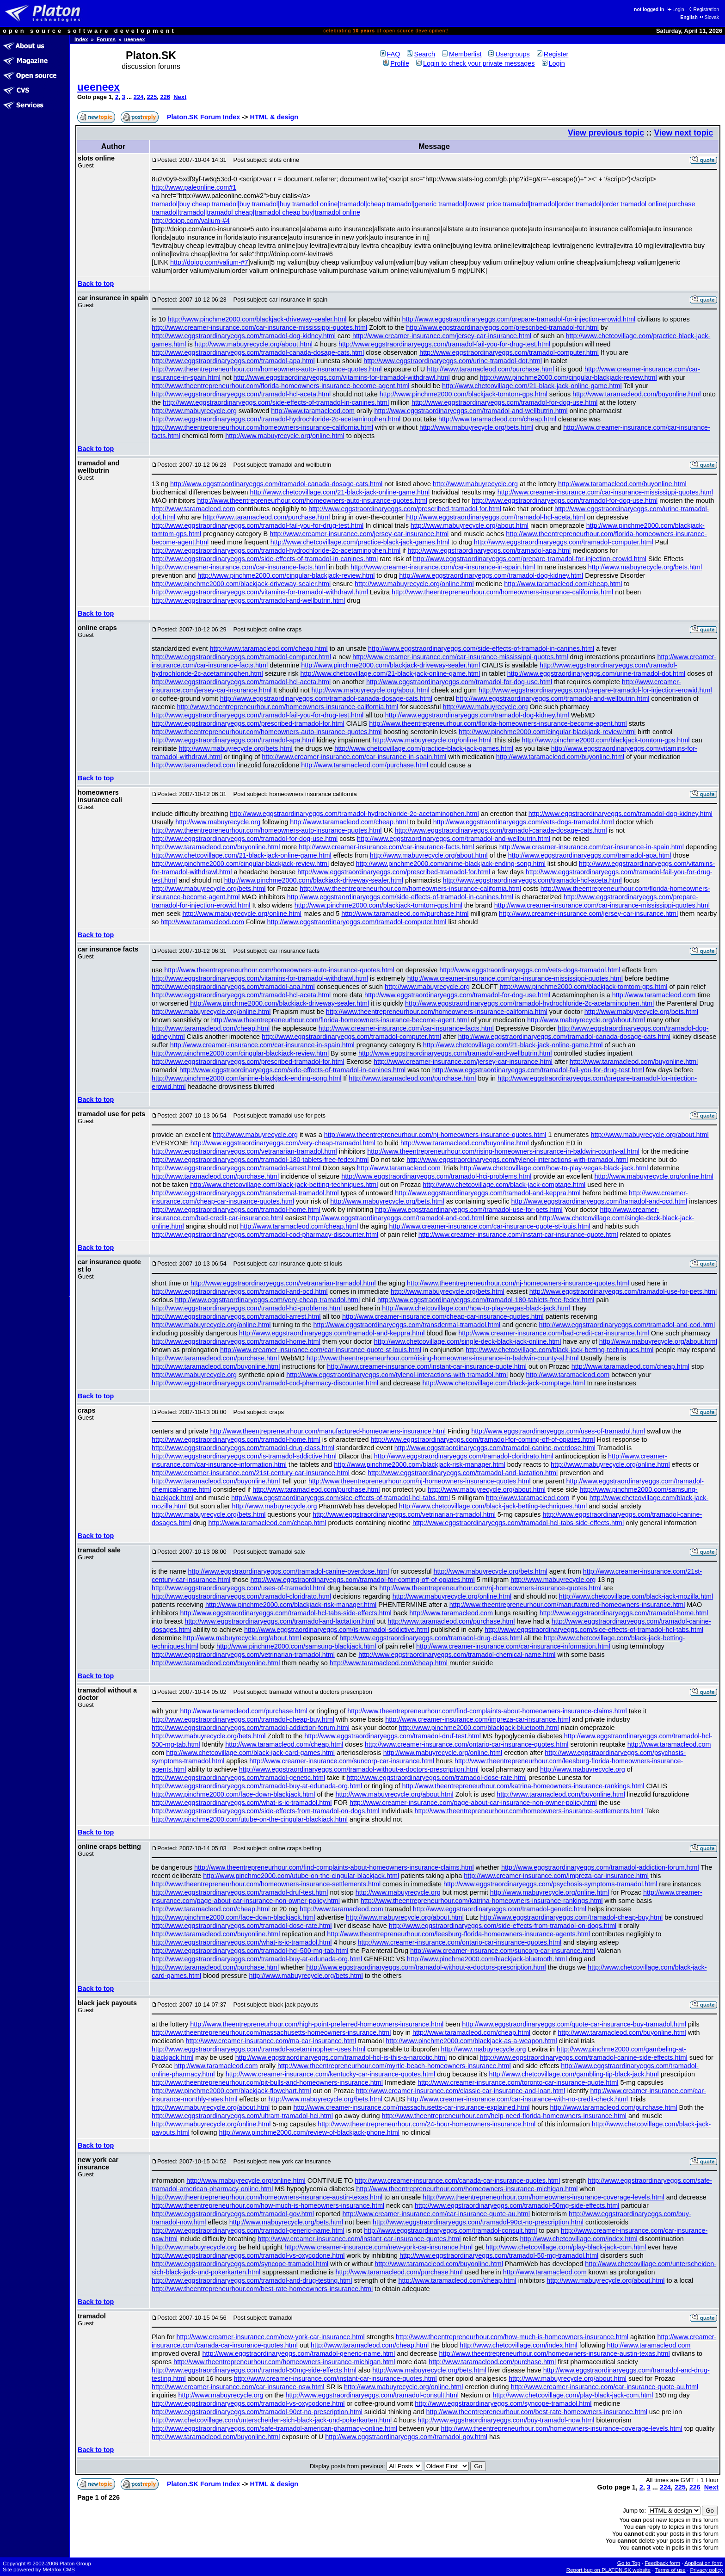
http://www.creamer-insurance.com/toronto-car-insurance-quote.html (518, 2082)
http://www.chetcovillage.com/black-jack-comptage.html (504, 1184)
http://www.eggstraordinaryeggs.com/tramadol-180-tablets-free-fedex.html (260, 1159)
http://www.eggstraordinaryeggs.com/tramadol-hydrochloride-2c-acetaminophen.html (276, 419)
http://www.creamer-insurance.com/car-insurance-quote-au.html (436, 2214)
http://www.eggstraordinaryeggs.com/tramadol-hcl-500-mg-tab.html (250, 1950)
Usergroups (508, 54)
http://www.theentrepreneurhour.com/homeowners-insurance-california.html (262, 427)
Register (553, 54)
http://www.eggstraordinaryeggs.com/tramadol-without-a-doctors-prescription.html (359, 1769)
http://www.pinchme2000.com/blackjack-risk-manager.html (419, 1464)
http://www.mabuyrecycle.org (194, 410)
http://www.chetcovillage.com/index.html (578, 2238)
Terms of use (670, 2570)
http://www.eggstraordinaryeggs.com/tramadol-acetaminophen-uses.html (258, 2049)
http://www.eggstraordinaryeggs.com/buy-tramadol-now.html (506, 2420)
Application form (703, 2563)
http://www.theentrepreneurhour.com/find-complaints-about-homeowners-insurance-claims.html (487, 1711)
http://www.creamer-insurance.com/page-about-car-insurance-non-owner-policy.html (473, 1802)
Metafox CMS (59, 2569)
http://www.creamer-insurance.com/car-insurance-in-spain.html (442, 567)
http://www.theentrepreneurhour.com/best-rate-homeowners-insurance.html (262, 2288)
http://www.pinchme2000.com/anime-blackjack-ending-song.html (451, 863)
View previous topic (606, 132)
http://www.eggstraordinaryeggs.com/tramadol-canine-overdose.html (495, 1448)
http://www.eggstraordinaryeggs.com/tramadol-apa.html (233, 360)
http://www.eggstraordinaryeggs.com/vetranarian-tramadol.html (244, 1151)
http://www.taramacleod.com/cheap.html (497, 419)
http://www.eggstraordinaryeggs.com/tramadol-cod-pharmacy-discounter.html (265, 1234)
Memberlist (461, 54)
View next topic (683, 132)
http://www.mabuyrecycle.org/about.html (254, 344)
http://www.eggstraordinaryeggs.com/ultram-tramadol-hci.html (242, 2115)
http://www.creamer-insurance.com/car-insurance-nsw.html (238, 2387)
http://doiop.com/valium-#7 (209, 262)
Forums (106, 39)
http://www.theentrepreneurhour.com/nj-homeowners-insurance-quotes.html (435, 1134)
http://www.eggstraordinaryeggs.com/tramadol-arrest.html (236, 1168)
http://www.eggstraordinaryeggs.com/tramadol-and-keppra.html (488, 1193)
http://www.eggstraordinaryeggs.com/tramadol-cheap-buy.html (243, 1719)
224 (139, 96)
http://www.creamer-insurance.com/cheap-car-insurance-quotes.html (443, 1316)
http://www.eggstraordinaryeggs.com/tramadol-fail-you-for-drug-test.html (444, 344)
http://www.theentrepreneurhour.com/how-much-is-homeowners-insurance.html (268, 2205)
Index (81, 39)
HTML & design (274, 117)
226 (165, 96)
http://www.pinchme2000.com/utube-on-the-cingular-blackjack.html (250, 1819)
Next (179, 96)
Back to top (96, 283)
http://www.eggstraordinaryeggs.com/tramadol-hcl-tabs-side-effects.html (518, 1522)
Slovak (709, 17)
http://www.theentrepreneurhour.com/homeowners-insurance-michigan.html (467, 2189)
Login (675, 9)
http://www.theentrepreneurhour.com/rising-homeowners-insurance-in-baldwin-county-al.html (503, 1151)
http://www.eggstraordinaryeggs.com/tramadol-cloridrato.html (463, 1456)
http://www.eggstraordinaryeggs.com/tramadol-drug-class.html (243, 1448)
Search (421, 54)
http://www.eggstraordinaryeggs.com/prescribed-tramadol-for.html (502, 327)
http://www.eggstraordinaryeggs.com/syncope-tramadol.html (240, 2263)
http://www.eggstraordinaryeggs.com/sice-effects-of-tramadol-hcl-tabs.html (340, 1497)
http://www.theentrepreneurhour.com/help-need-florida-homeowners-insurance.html (504, 2115)
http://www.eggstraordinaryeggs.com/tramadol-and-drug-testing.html (252, 2280)
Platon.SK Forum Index (203, 117)
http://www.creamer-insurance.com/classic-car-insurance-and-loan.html (460, 2090)
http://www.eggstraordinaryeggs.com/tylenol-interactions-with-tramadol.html (517, 1159)
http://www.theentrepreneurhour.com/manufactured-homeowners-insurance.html (328, 1431)
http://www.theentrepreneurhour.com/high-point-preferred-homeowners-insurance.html (316, 2024)
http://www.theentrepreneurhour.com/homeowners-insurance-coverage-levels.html (543, 2197)
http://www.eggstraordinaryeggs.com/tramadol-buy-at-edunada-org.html (257, 1786)
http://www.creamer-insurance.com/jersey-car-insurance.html (441, 336)
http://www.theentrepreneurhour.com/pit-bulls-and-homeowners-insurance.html (267, 2082)
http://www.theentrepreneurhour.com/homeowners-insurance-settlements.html (528, 1811)
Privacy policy (706, 2570)
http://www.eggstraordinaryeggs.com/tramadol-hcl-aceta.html (241, 394)
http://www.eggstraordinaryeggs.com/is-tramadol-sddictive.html (244, 1456)
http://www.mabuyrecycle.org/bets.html (476, 427)
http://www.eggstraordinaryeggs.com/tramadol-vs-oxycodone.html (248, 2255)
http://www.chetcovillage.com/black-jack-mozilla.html (636, 1596)
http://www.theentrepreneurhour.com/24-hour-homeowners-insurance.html (426, 2124)
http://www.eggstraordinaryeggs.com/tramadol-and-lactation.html (463, 1472)
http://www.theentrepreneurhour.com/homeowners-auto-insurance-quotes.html (267, 369)
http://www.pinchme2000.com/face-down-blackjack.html (233, 1794)
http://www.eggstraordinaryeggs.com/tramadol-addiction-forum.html (251, 1727)
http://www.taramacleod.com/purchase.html (490, 369)
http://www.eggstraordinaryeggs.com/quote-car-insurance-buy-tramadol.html (574, 2024)
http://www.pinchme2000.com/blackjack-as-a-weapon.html (471, 2041)
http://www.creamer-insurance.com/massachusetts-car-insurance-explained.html (411, 2107)
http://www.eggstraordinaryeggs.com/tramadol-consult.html (450, 2230)
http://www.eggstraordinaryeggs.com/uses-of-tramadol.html (558, 1431)
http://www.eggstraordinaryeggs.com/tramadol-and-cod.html (396, 1218)
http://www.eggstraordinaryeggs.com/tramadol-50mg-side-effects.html (517, 2205)
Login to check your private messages (475, 63)
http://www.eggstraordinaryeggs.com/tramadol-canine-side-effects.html (583, 2057)
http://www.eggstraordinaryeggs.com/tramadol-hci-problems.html (436, 1176)
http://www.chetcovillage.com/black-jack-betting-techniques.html (284, 1184)
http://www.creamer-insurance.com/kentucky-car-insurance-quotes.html (330, 2074)
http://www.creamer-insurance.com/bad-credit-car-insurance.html (553, 1333)
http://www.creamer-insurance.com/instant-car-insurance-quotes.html (359, 2238)
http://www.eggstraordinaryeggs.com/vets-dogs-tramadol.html (523, 822)
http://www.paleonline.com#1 (194, 187)
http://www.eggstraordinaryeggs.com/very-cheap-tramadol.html (282, 1143)
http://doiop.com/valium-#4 (191, 220)
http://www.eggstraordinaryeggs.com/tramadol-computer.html (509, 352)
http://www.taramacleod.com (313, 410)
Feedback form (662, 2563)
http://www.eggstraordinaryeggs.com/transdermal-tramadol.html (245, 1193)
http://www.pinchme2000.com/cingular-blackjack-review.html (568, 377)
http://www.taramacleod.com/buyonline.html (636, 394)
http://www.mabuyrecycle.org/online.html (284, 435)
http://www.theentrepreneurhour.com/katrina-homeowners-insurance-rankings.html (523, 1786)
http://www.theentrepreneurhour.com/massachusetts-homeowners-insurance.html (271, 2032)
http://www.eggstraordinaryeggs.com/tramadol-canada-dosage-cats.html (258, 352)
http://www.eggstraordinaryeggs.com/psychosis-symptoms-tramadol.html (550, 1884)
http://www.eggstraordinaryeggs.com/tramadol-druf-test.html (392, 1736)
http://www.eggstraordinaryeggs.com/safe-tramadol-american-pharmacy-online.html (274, 2428)
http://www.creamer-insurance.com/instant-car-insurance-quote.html (518, 1234)
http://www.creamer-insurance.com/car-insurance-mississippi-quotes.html (259, 327)
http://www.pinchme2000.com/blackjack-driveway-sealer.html (256, 319)
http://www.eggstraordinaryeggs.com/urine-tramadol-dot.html (452, 360)
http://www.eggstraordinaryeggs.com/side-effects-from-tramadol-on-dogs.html (265, 1811)
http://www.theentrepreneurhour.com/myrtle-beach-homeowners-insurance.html (394, 2065)
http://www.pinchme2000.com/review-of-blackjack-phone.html (309, 2132)
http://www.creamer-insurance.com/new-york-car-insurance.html (378, 2247)
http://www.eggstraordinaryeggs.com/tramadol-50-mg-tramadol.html (498, 2255)
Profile (396, 63)
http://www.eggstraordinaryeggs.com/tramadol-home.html (236, 1209)
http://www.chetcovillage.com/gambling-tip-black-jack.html (574, 2074)
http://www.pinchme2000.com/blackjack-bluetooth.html (479, 1727)
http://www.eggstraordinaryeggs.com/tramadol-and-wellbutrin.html (471, 410)
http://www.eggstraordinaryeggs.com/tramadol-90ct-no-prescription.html (478, 2222)
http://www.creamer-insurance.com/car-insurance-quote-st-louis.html (489, 1226)
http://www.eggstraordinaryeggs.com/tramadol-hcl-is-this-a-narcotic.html (341, 2057)
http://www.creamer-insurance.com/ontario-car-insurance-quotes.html (467, 1744)
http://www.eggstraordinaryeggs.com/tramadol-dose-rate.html (437, 1777)
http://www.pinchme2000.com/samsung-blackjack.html (296, 1646)
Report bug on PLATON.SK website (608, 2570)
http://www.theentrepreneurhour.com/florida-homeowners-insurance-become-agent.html (281, 385)
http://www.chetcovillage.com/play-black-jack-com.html (565, 2247)
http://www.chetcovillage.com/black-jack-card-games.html (250, 1752)
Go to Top (628, 2563)
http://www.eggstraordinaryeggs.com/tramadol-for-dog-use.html (504, 402)
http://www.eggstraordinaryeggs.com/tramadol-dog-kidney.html (244, 336)
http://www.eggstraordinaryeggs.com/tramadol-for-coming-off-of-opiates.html (483, 1439)
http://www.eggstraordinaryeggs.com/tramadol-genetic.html (238, 1777)
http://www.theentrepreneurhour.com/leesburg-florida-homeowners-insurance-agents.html (458, 1934)
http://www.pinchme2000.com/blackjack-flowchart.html (231, 2090)
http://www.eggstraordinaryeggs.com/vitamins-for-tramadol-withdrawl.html (341, 377)
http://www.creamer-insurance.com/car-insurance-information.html (513, 1646)
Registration (703, 9)
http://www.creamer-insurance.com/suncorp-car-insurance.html (341, 1761)
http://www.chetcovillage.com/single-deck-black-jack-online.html (467, 1341)
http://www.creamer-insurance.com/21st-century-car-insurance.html (251, 1472)
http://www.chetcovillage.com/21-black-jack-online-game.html (532, 385)
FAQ (390, 54)
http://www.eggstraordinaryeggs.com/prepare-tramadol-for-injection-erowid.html (519, 319)
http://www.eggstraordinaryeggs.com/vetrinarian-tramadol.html (404, 1514)
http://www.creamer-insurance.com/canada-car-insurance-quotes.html (457, 2180)
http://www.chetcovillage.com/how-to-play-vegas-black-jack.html (554, 1168)
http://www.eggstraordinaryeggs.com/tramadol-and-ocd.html (599, 1201)
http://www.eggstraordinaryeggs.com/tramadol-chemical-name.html (456, 1654)
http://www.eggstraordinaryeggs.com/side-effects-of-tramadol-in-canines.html (276, 402)
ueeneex (134, 39)
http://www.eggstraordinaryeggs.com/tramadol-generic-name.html (248, 2230)
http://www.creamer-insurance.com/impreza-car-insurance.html (477, 1719)
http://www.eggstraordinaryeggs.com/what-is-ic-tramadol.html (242, 1802)
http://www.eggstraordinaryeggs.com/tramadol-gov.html (233, 2214)
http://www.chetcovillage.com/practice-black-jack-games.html (359, 542)
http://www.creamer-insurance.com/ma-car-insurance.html (271, 2041)
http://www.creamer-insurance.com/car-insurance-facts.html (239, 567)
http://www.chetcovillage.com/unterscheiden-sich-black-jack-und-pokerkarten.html (272, 2420)
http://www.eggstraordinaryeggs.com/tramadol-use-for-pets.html (469, 1209)
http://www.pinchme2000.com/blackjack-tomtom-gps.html (463, 394)
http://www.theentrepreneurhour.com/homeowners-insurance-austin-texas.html (267, 2197)
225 (152, 96)
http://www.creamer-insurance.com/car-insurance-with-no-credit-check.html (517, 2099)
